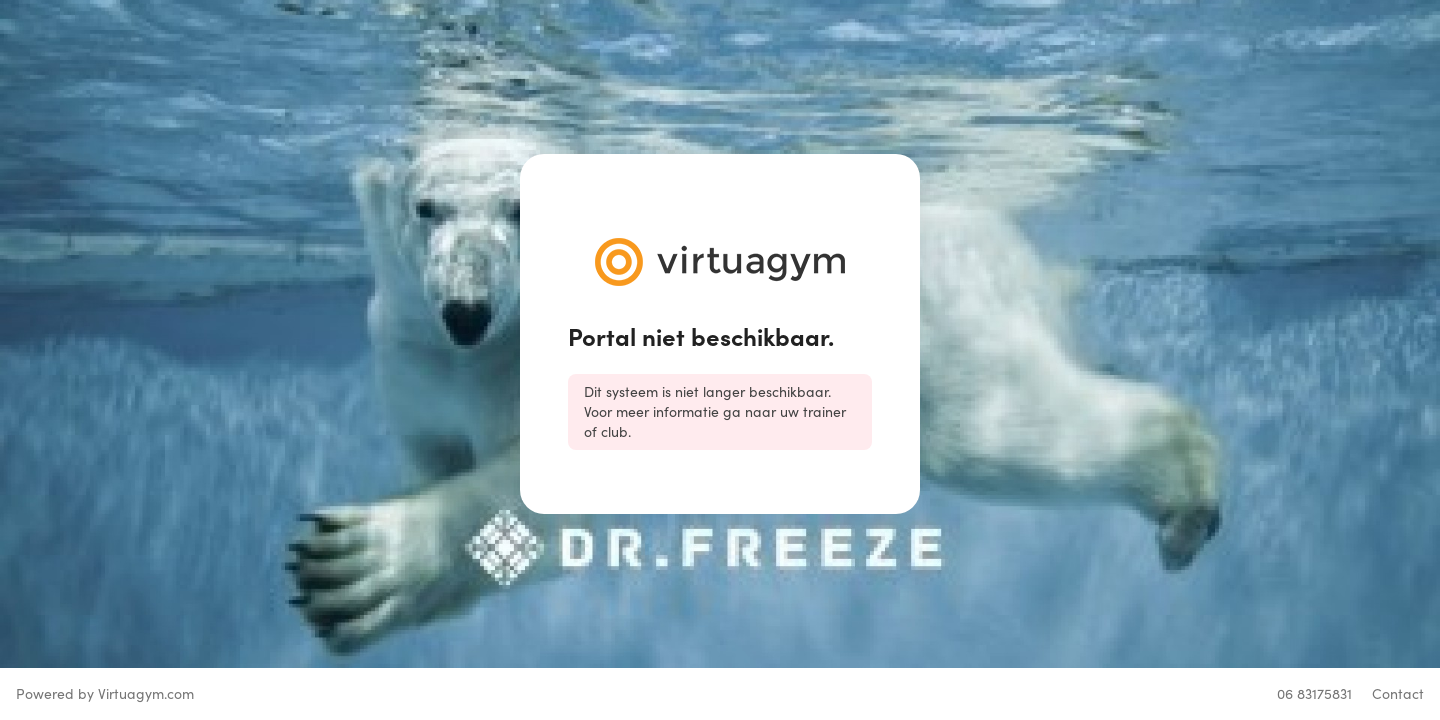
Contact (1398, 693)
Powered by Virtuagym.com (105, 693)
